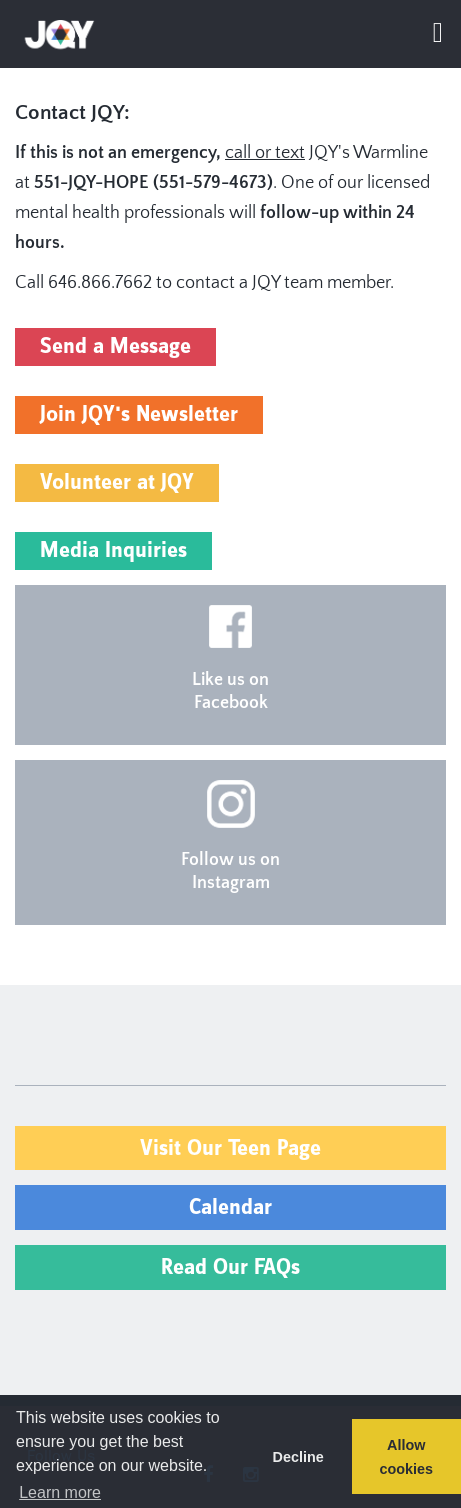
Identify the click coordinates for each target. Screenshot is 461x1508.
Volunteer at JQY (117, 482)
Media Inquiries (113, 550)
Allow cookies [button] (407, 1457)
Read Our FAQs (230, 1267)
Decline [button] (297, 1457)
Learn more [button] (60, 1492)
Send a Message (115, 346)
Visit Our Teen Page (230, 1148)
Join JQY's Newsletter (139, 414)
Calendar (230, 1207)
